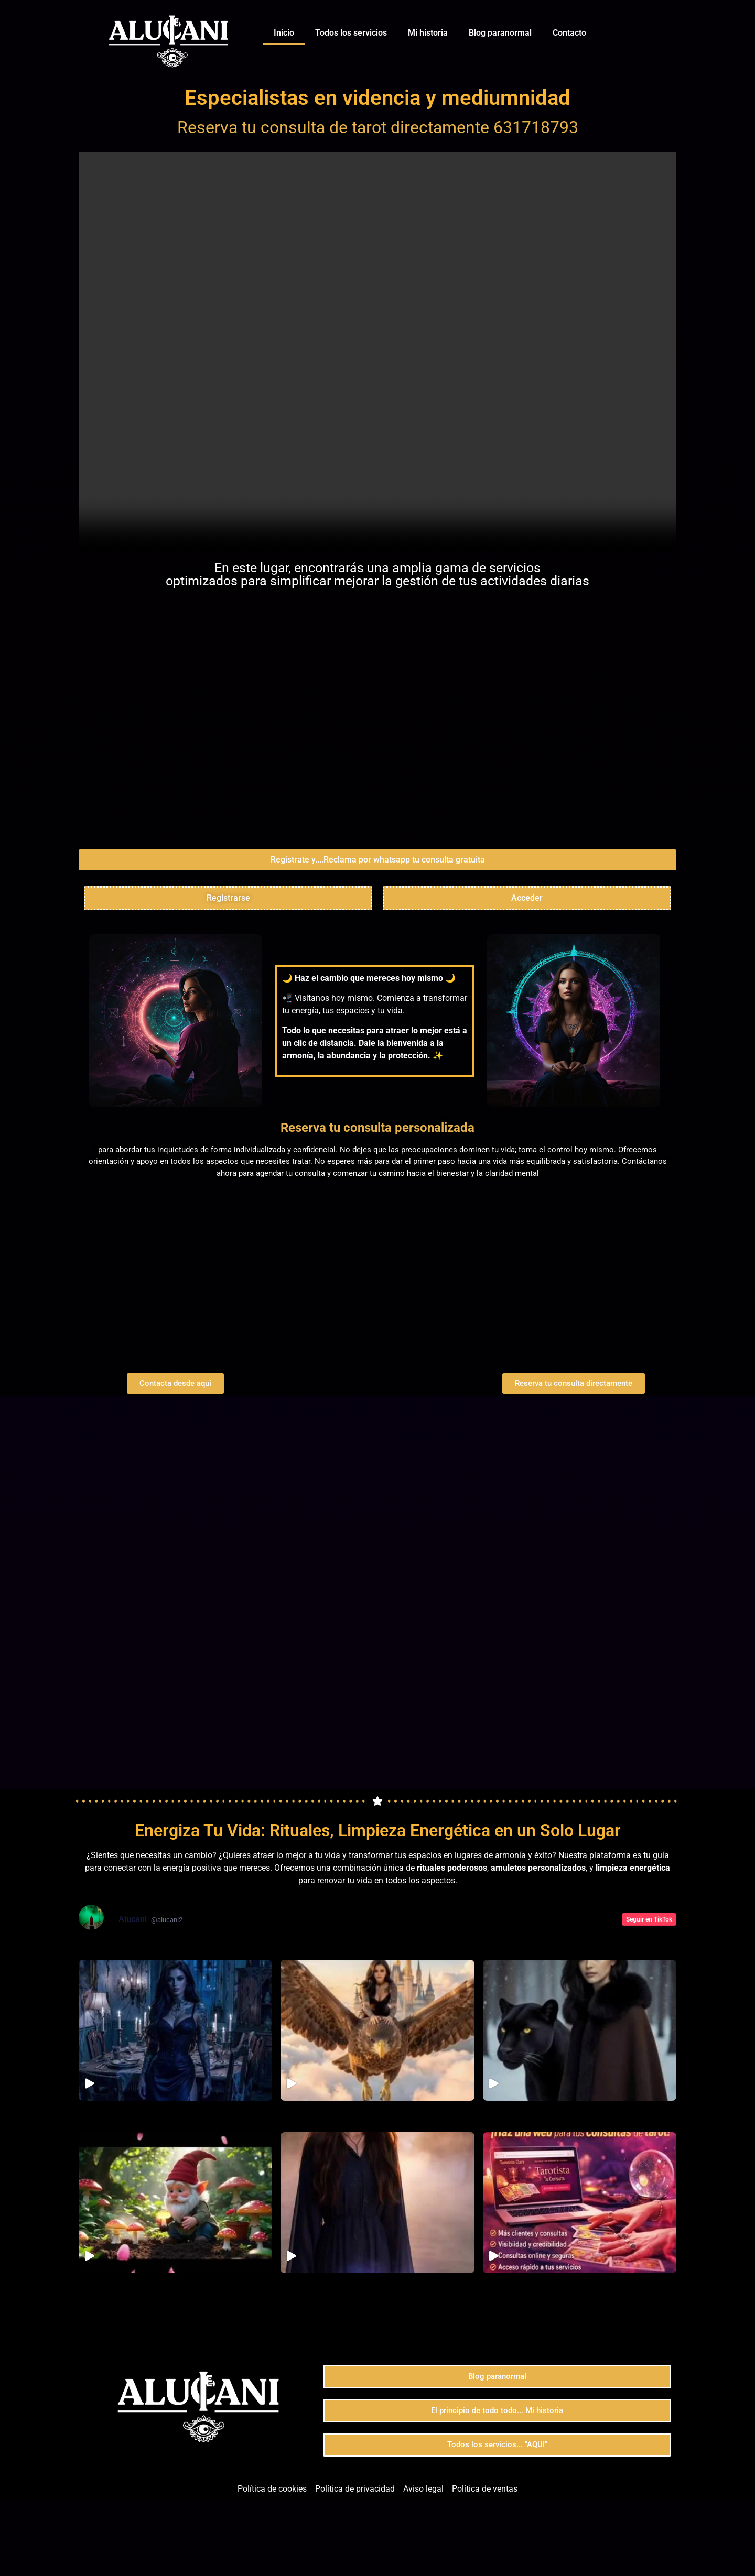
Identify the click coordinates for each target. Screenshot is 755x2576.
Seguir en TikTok (649, 1994)
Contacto (569, 33)
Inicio (284, 33)
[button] (377, 935)
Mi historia (428, 33)
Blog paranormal (500, 33)
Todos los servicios (351, 33)
